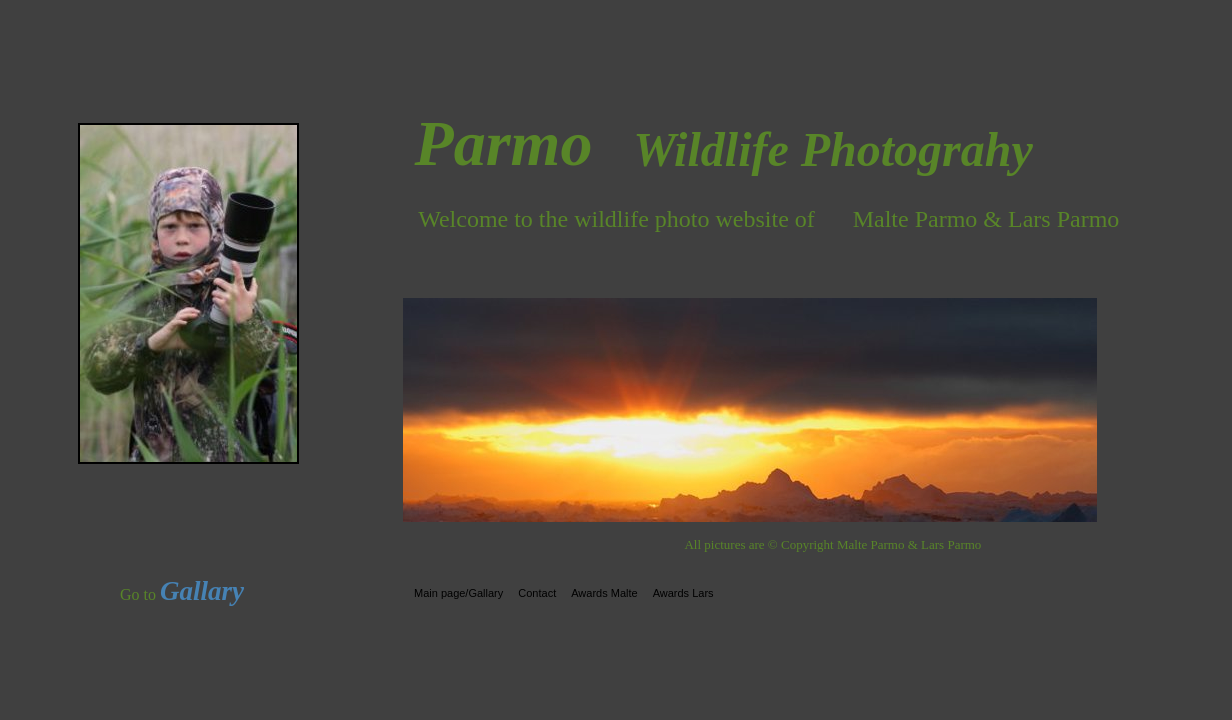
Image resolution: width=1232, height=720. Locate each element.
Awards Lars (683, 593)
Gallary (202, 591)
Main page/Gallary (458, 593)
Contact (537, 593)
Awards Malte (604, 593)
